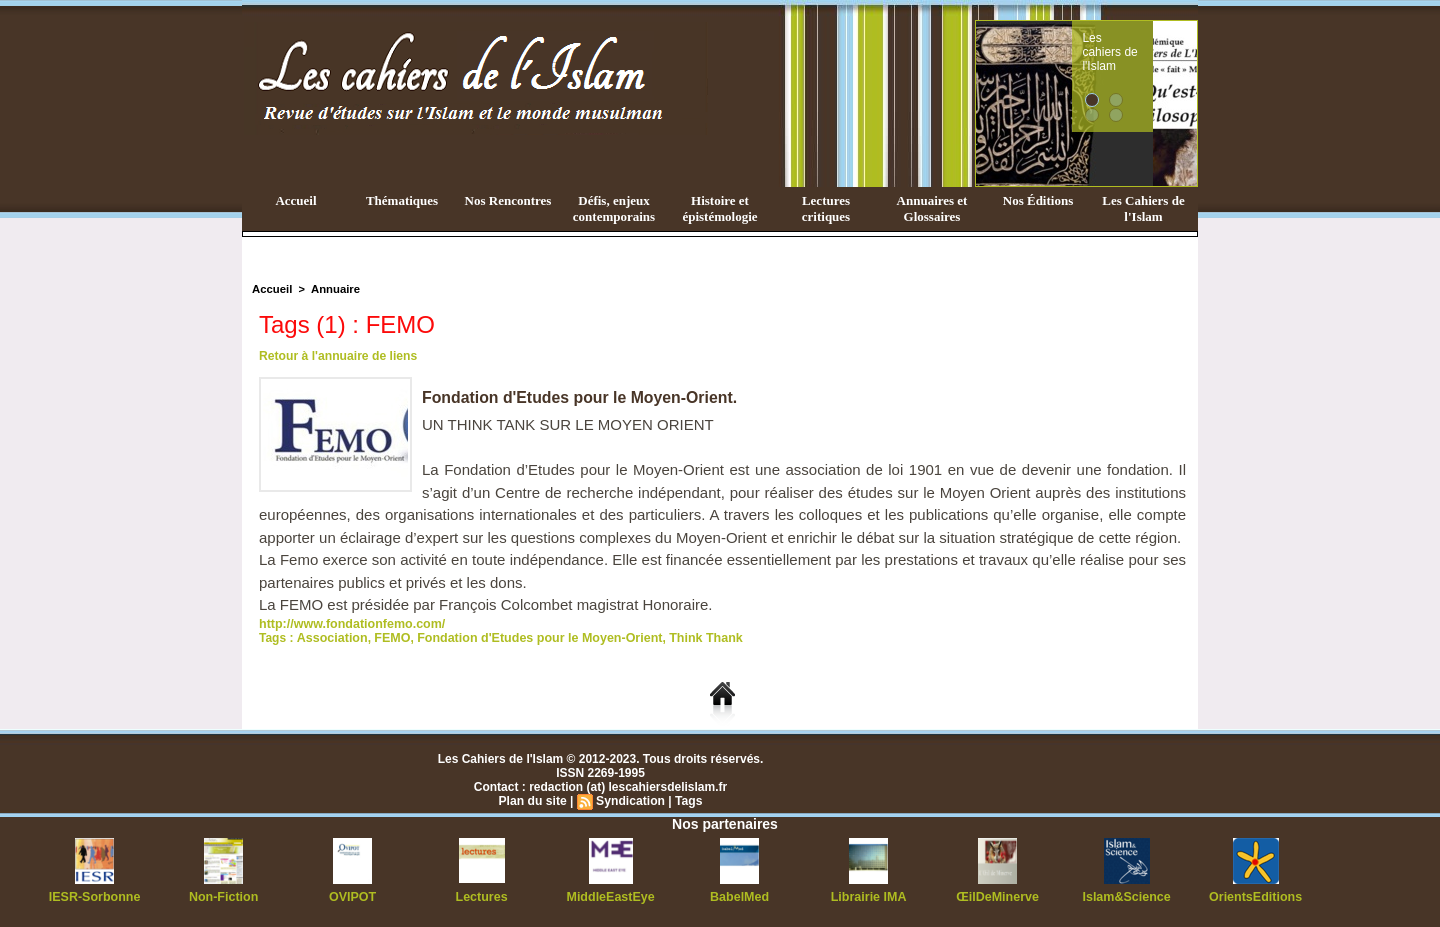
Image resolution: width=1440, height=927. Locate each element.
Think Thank (690, 638)
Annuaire (333, 289)
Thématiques (402, 200)
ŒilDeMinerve (997, 897)
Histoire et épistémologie (719, 208)
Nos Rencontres (508, 200)
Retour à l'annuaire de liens (337, 356)
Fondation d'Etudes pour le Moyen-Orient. (581, 397)
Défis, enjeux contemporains (614, 208)
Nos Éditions (1038, 200)
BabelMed (739, 897)
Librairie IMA (868, 897)
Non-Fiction (223, 897)
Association (330, 638)
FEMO (388, 638)
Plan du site (533, 801)
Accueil (295, 200)
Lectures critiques (826, 208)
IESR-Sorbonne (95, 897)
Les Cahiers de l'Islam (1143, 208)
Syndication (630, 801)
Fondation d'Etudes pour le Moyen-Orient (530, 638)
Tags (687, 801)
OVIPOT (352, 897)
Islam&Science (1126, 897)
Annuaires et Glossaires (932, 208)
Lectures (482, 897)
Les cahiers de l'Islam (1148, 43)
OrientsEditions (1255, 897)
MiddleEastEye (610, 897)
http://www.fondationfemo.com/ (348, 624)
